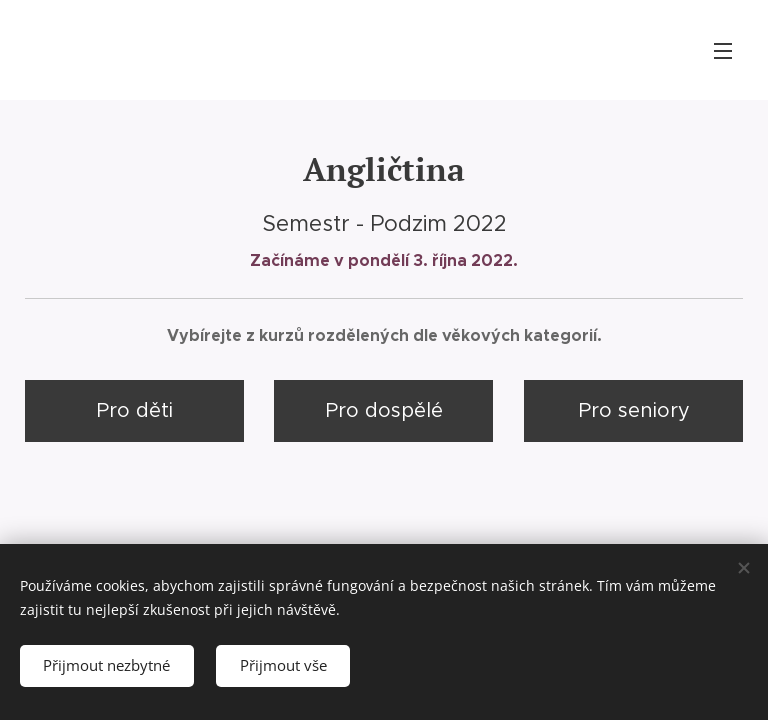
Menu (723, 51)
